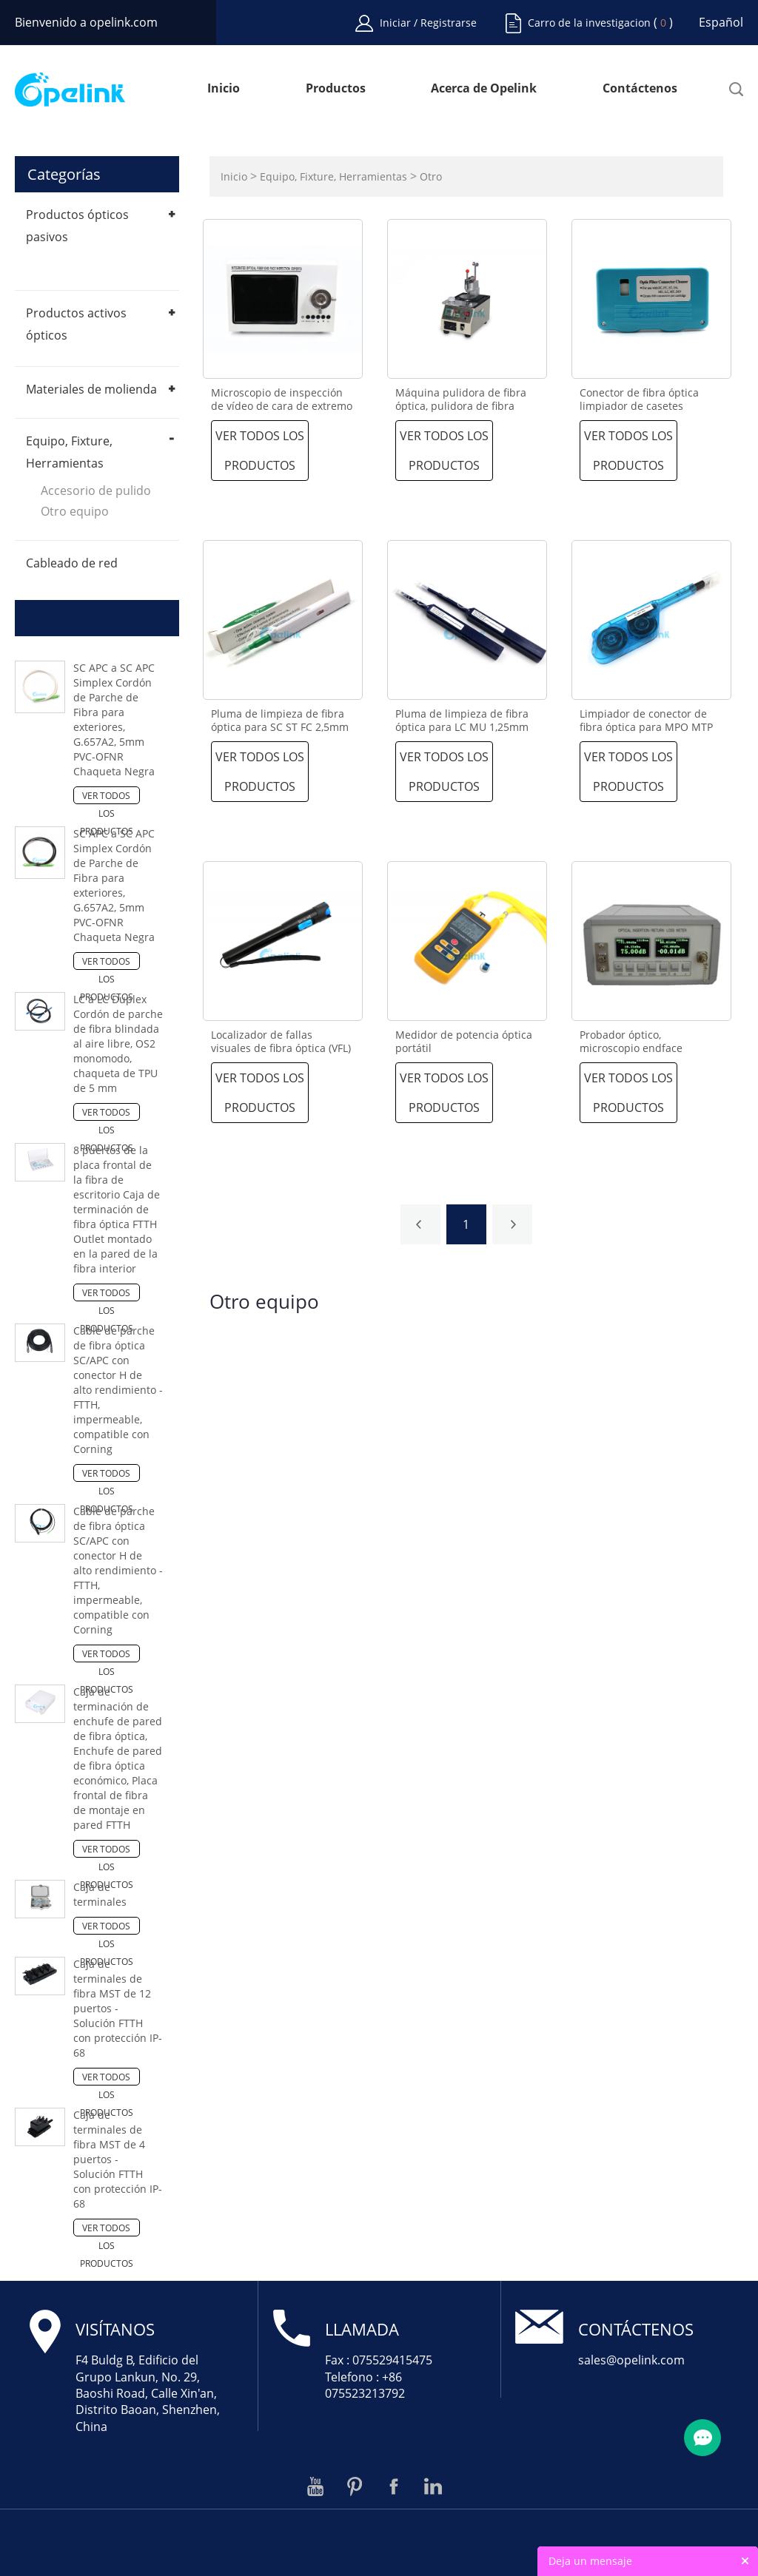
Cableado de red (72, 563)
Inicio (223, 89)
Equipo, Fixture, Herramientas (333, 176)
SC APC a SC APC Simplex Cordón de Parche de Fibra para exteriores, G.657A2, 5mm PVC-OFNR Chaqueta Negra (114, 719)
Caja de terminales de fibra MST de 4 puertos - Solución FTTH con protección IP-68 (117, 2159)
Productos (336, 89)
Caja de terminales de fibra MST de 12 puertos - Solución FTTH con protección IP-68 (117, 2008)
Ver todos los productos (106, 796)
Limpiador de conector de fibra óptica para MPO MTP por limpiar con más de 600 (648, 727)
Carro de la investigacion (589, 23)
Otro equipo (75, 511)
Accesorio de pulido (96, 490)
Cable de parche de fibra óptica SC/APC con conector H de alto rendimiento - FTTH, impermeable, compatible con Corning (118, 1390)
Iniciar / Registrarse (428, 23)
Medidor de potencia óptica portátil (463, 1041)
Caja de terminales (100, 1894)
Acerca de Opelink (484, 89)
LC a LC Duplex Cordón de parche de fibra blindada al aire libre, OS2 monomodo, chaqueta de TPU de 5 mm (118, 1043)
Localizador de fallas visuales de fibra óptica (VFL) (281, 1041)
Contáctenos (640, 89)
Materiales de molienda (91, 389)
